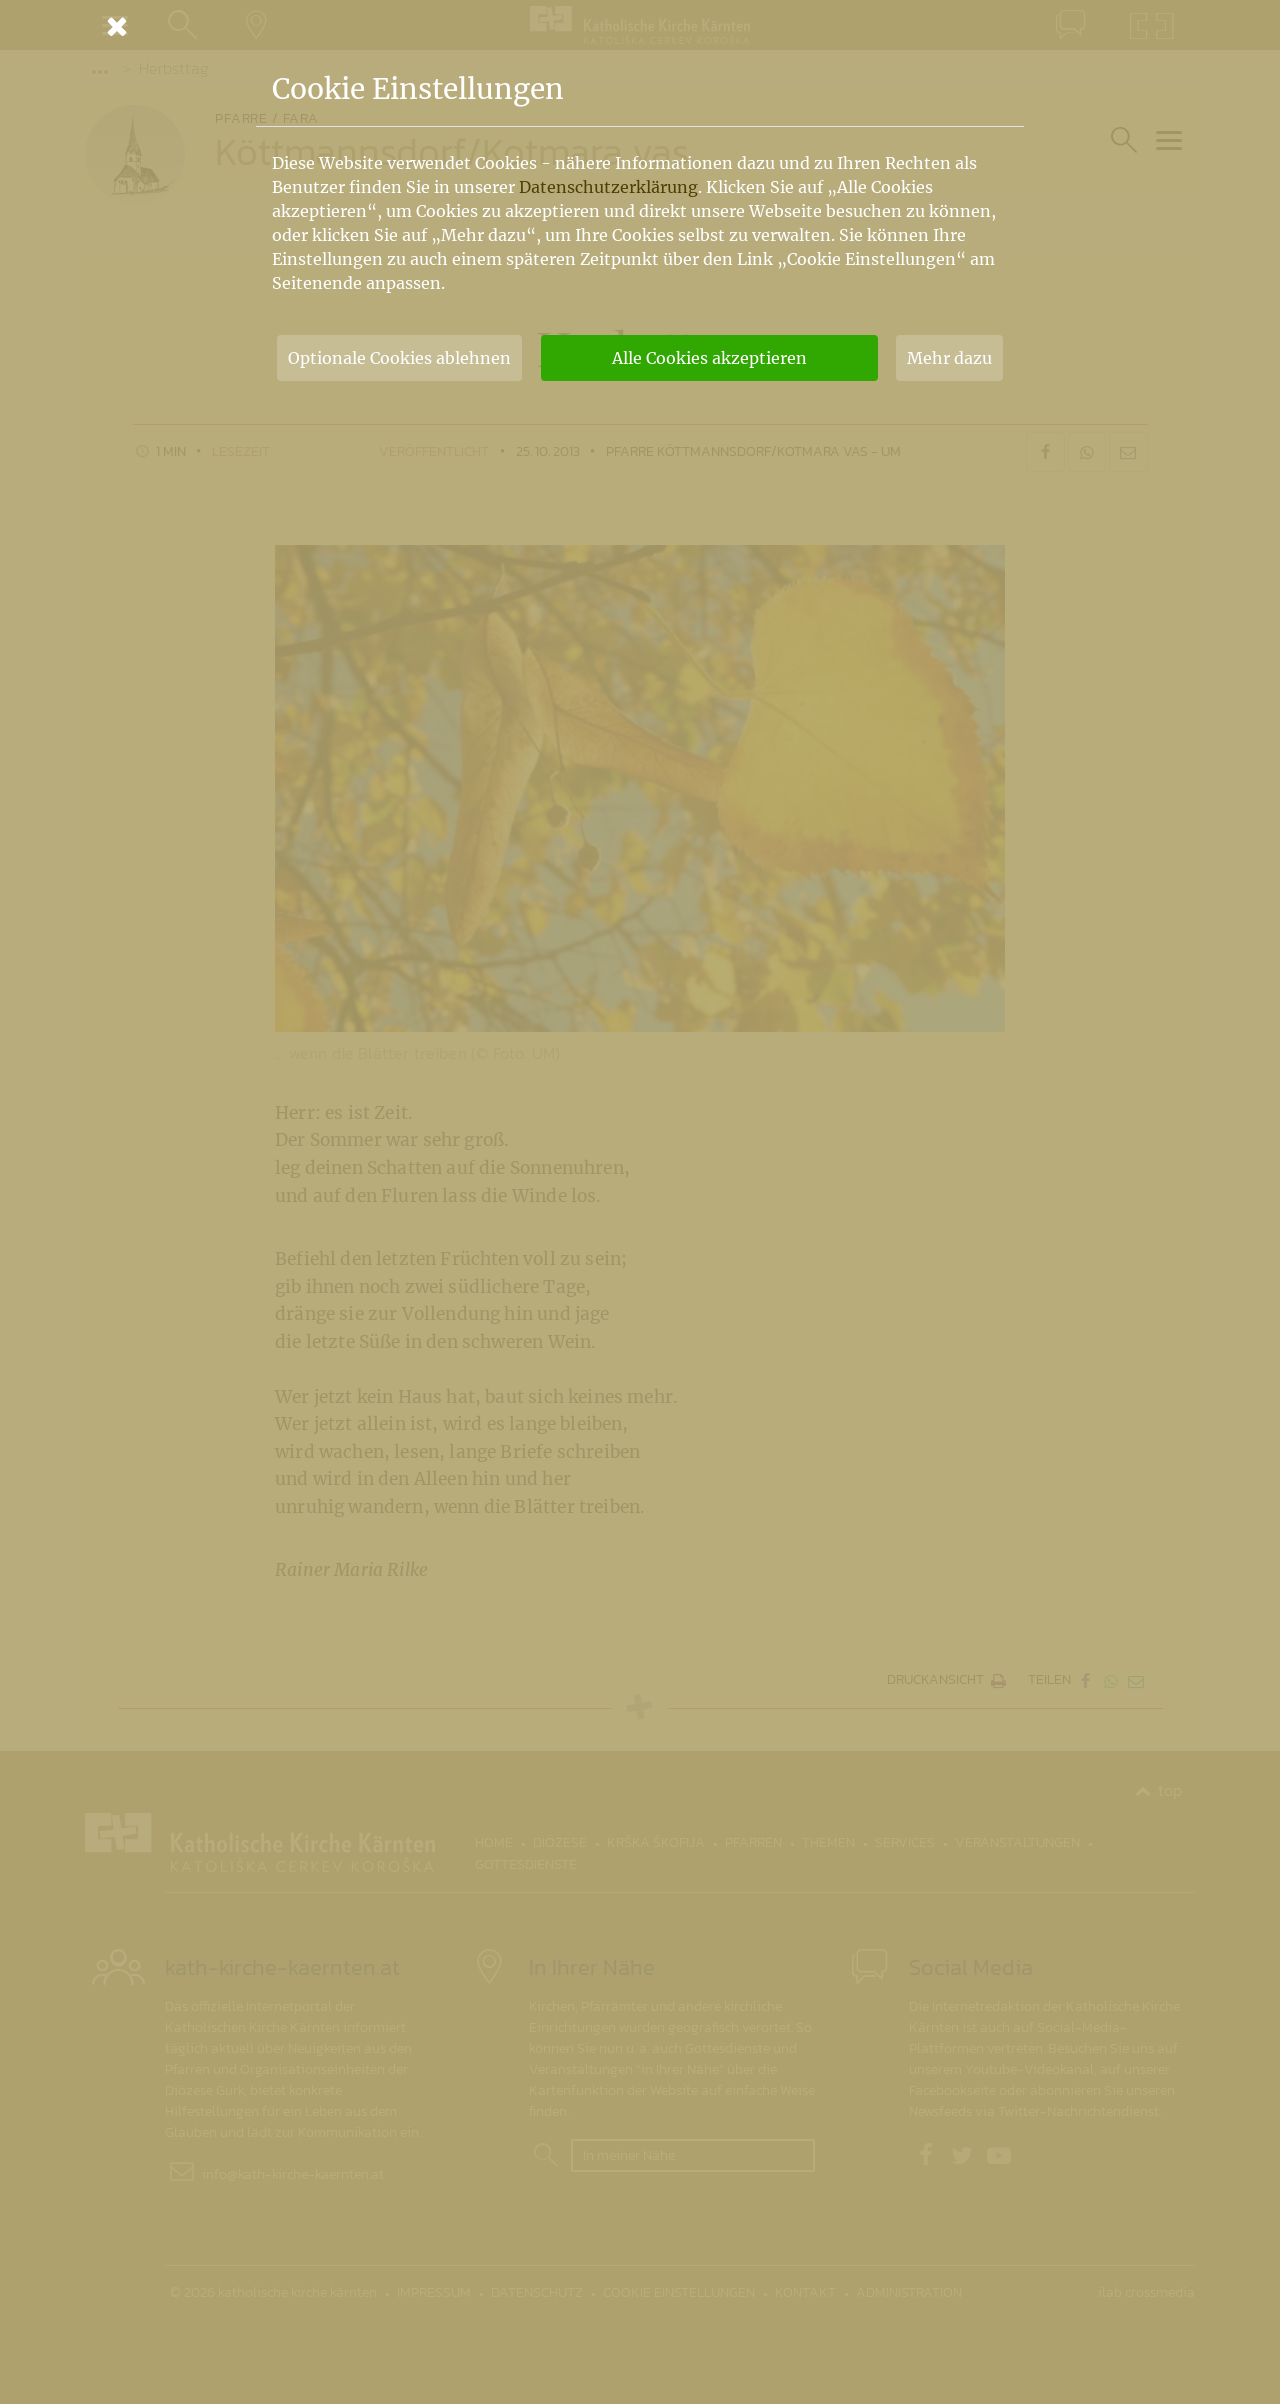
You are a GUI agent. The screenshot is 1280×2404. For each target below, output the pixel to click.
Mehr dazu (949, 358)
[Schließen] (640, 26)
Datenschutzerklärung (608, 187)
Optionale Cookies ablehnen (399, 358)
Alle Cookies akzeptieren (709, 358)
